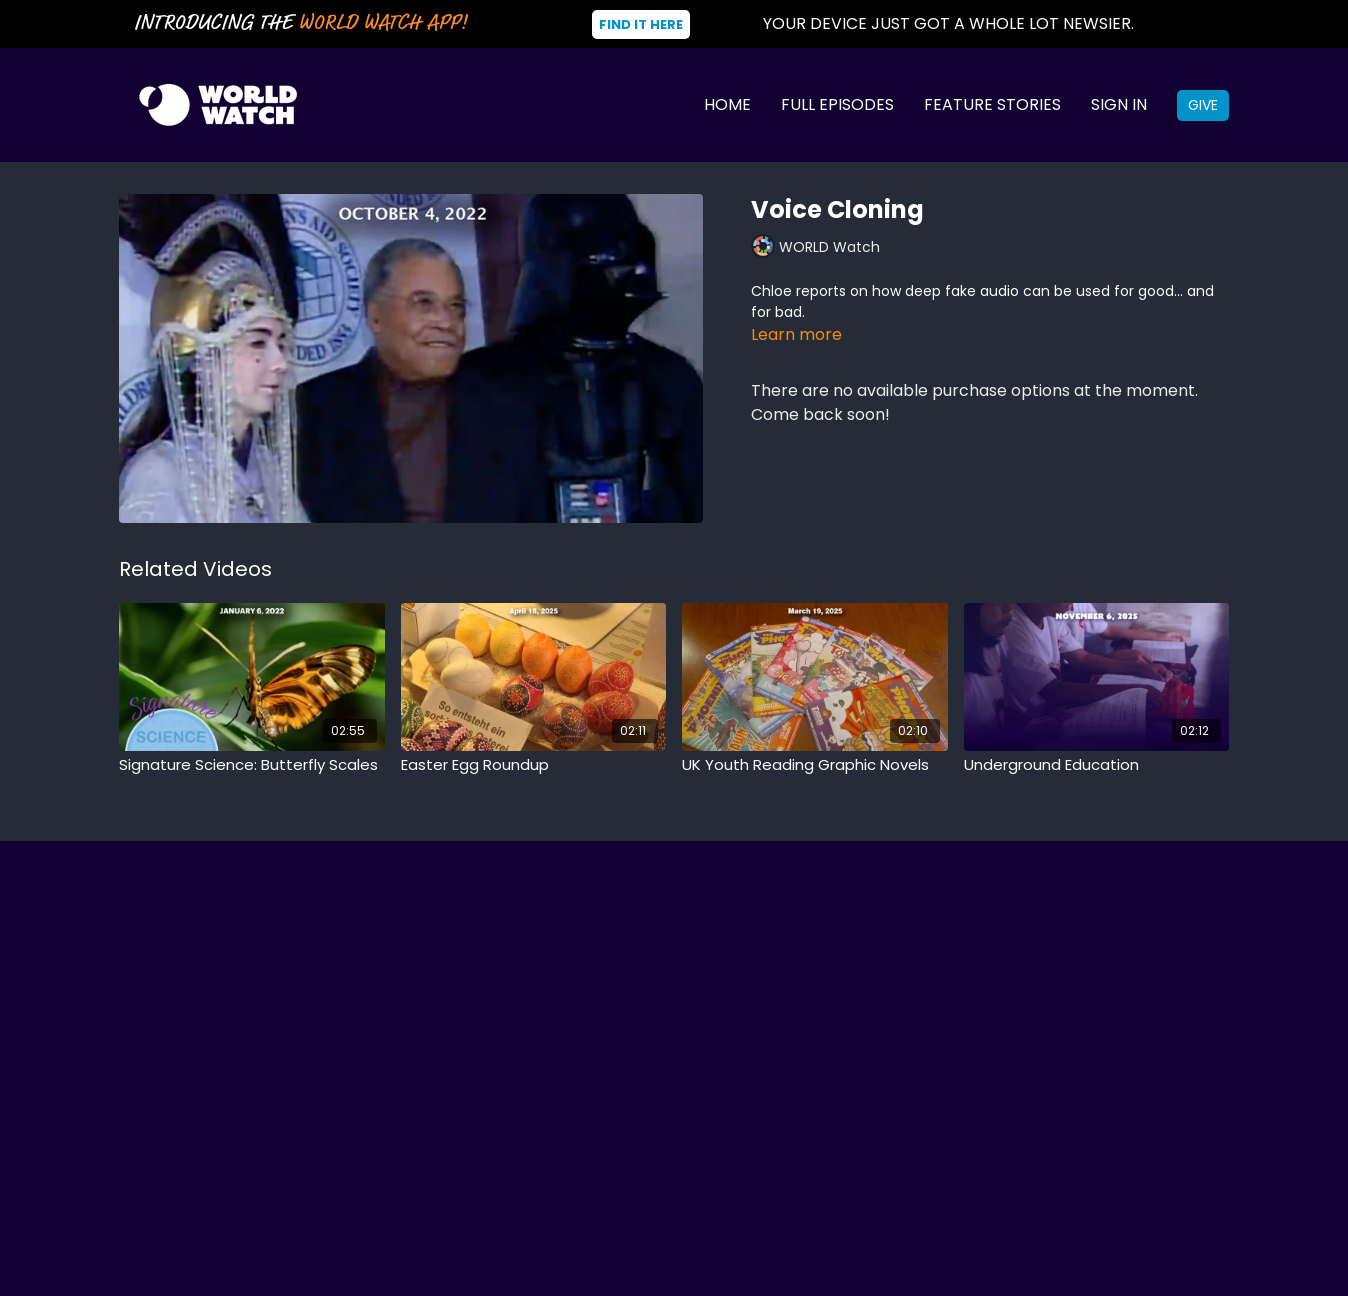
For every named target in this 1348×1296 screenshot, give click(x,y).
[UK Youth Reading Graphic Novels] (815, 765)
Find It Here (641, 24)
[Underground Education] (1097, 765)
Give (1203, 105)
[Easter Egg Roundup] (534, 765)
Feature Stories (992, 104)
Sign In (1119, 104)
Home (727, 104)
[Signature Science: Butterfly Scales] (252, 765)
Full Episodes (837, 104)
